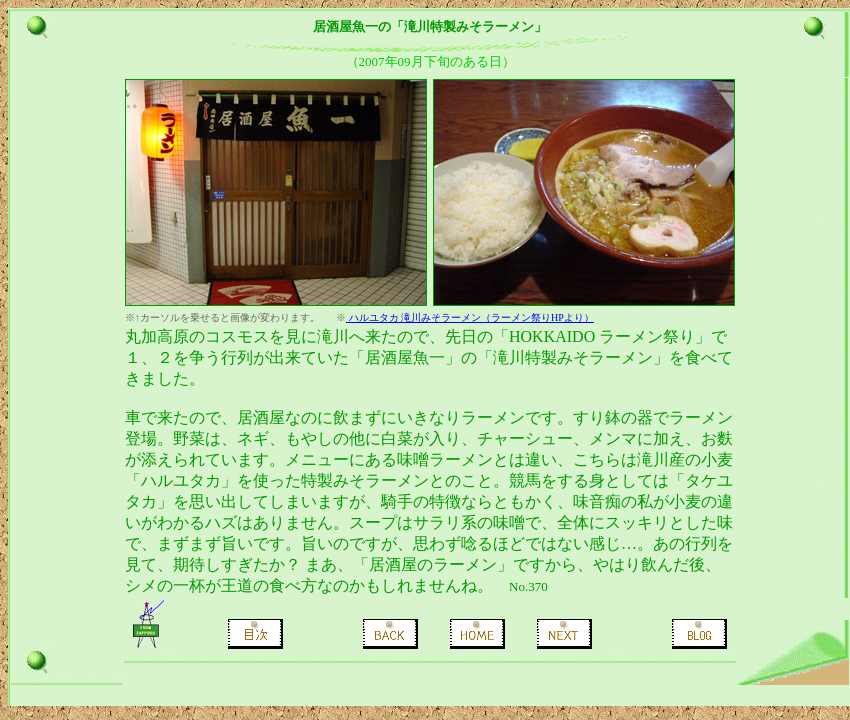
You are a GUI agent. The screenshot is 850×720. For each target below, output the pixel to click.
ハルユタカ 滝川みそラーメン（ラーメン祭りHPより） (470, 317)
